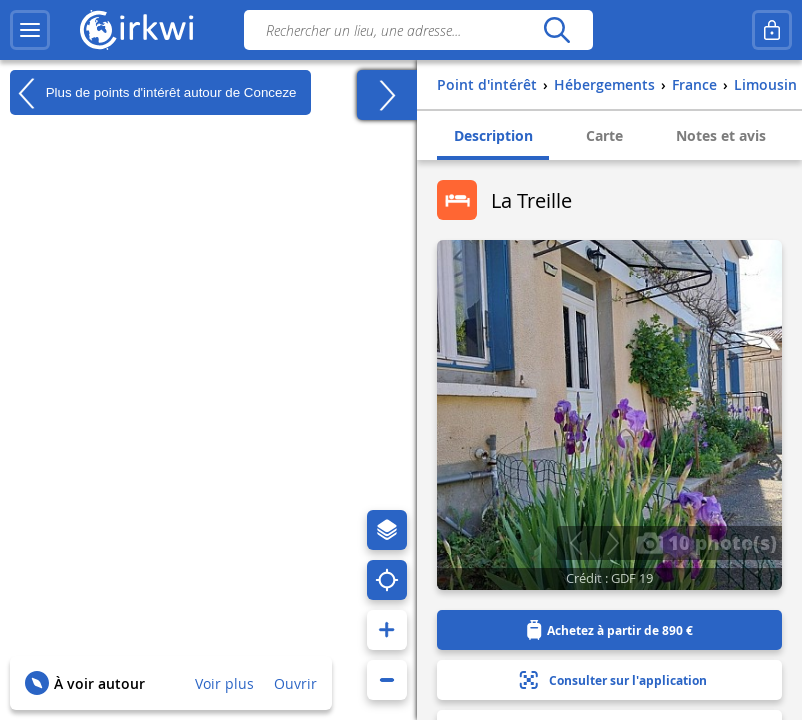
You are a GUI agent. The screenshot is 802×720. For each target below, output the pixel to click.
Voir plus (224, 683)
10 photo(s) (706, 542)
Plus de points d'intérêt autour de (153, 93)
